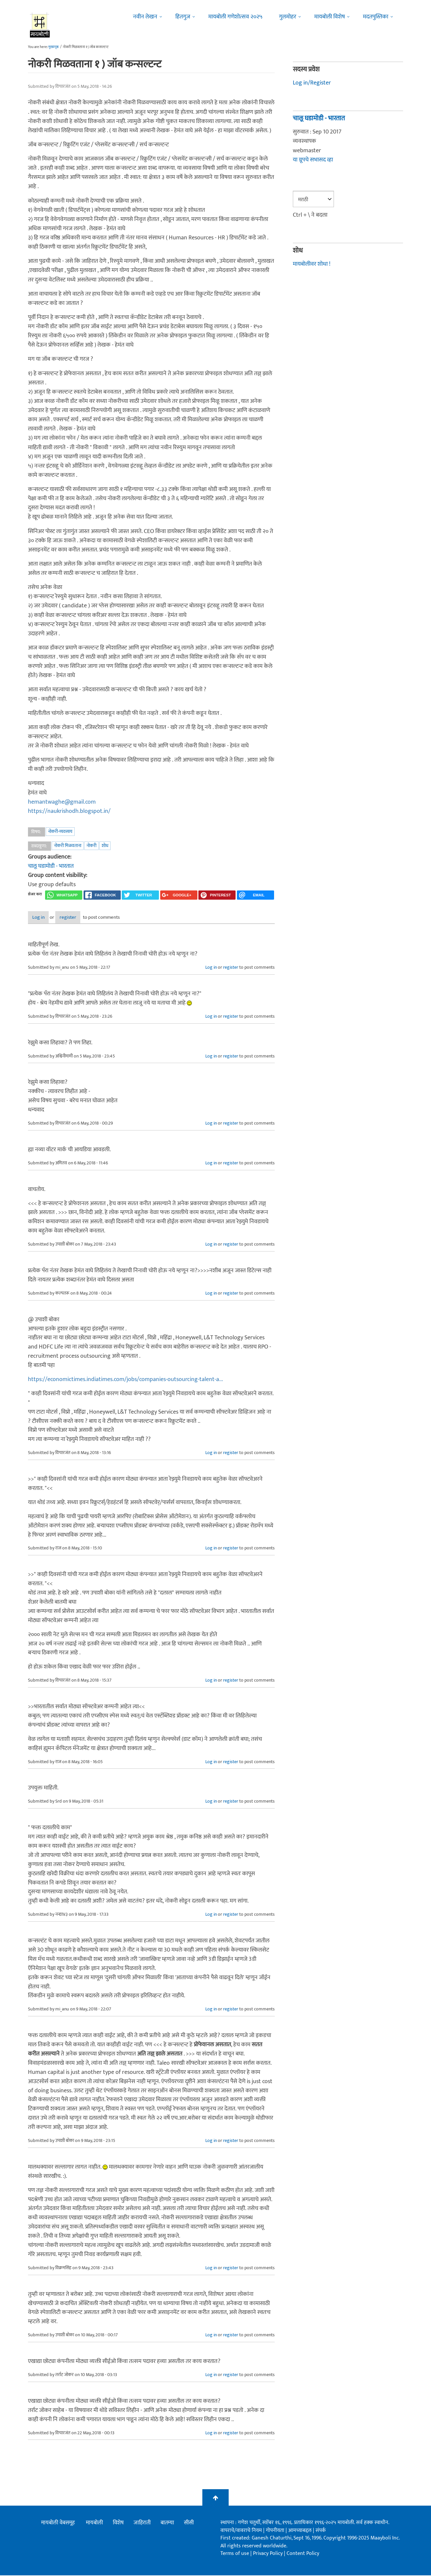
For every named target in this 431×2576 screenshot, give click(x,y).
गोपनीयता (276, 2530)
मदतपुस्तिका (375, 17)
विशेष (118, 2523)
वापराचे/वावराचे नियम (241, 2530)
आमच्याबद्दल (300, 2530)
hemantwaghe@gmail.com (62, 802)
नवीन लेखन (145, 17)
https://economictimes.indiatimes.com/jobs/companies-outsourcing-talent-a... (125, 1380)
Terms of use (234, 2553)
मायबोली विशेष (329, 17)
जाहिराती (142, 2523)
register (86, 917)
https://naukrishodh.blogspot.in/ (69, 811)
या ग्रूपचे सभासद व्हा (313, 160)
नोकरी (91, 845)
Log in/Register (312, 83)
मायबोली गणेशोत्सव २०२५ (235, 17)
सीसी (189, 2523)
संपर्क (321, 2530)
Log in (45, 917)
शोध (105, 845)
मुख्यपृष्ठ (53, 47)
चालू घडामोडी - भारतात (51, 866)
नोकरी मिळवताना (67, 845)
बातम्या (167, 2523)
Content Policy (303, 2553)
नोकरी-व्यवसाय (60, 831)
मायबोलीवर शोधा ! (311, 264)
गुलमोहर (287, 17)
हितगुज (182, 17)
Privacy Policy (268, 2553)
